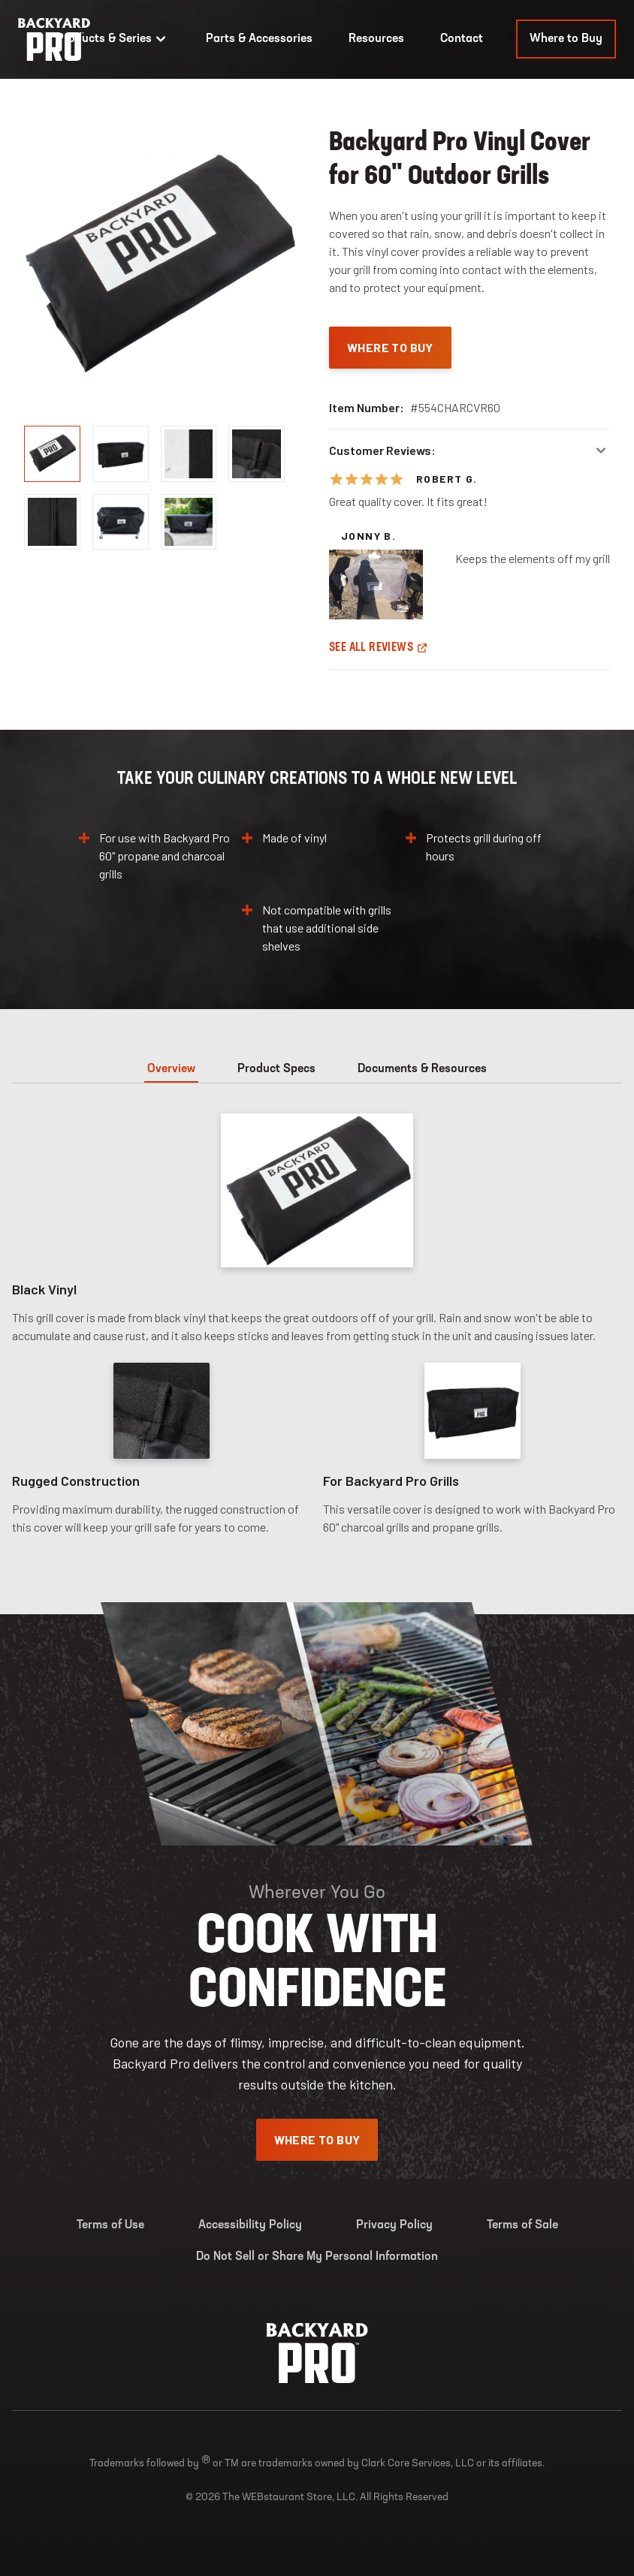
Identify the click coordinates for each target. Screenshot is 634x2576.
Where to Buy (566, 39)
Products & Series (113, 39)
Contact (461, 39)
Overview (171, 1069)
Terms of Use (110, 2225)
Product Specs (276, 1069)
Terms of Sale (522, 2225)
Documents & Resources (422, 1069)
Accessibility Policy (250, 2225)
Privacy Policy (394, 2225)
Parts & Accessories (259, 39)
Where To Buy (390, 347)
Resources (376, 39)
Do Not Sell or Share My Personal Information (317, 2257)
